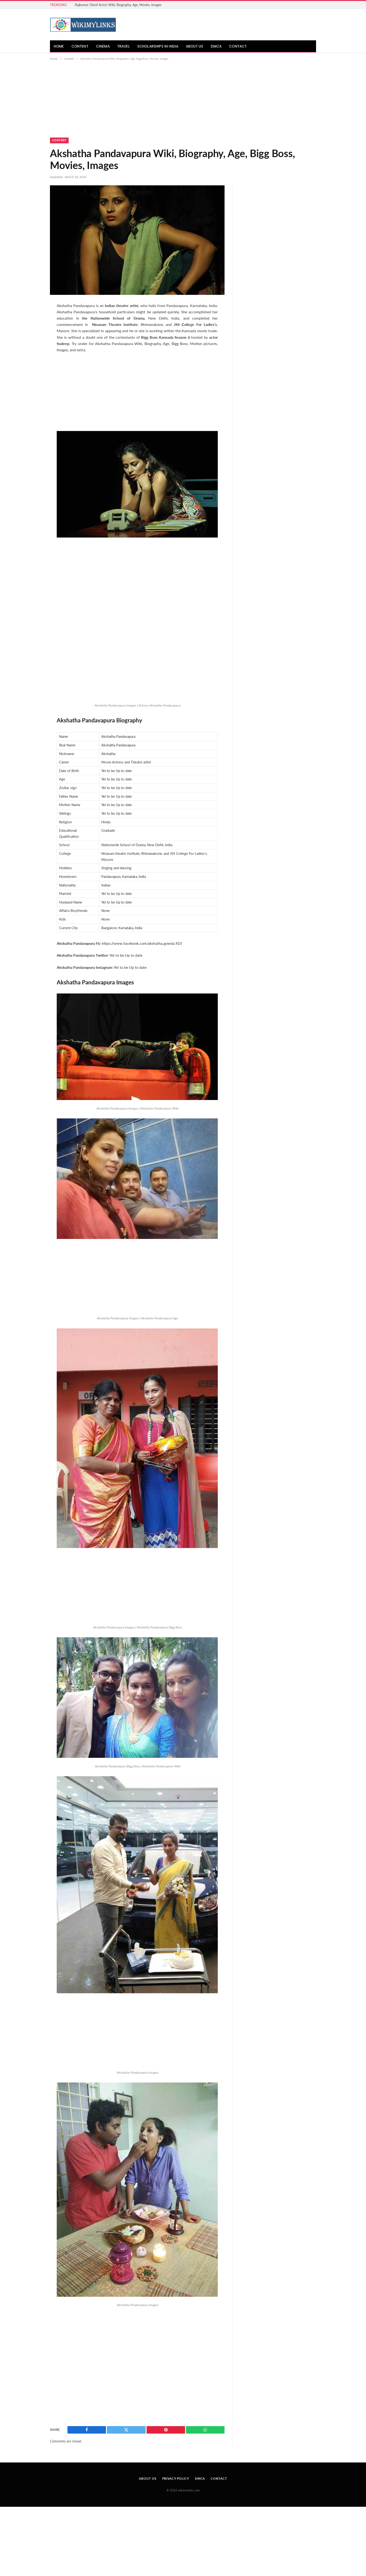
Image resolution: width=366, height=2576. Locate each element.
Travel (123, 46)
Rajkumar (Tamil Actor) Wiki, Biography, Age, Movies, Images (118, 5)
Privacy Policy (175, 2479)
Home (59, 46)
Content (79, 46)
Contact (238, 46)
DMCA (216, 46)
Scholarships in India (157, 46)
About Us (194, 46)
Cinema (103, 46)
